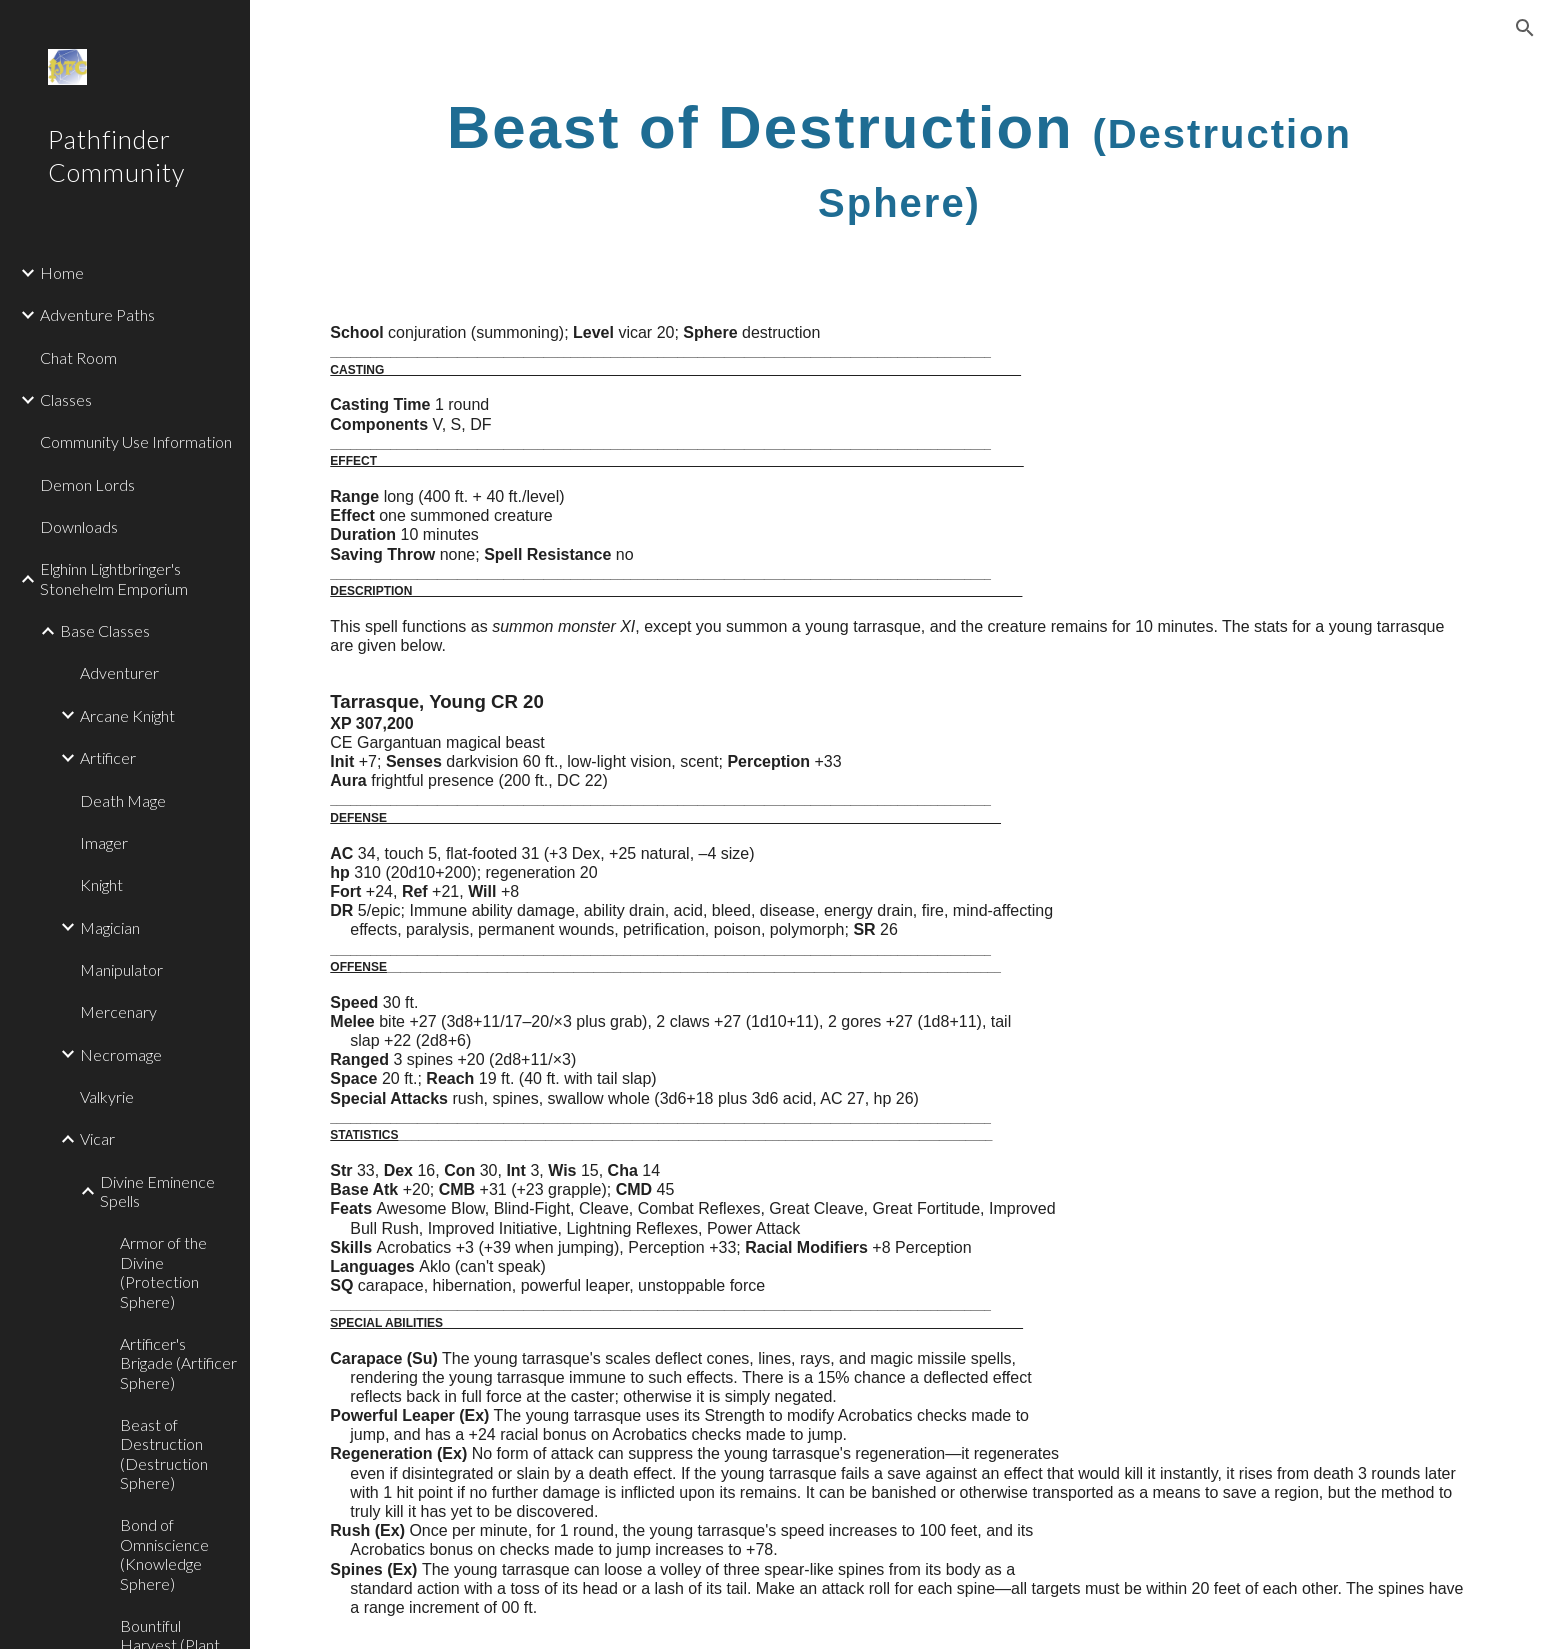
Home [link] (62, 272)
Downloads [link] (79, 526)
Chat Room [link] (78, 357)
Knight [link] (101, 884)
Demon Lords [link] (87, 484)
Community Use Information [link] (136, 441)
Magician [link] (110, 927)
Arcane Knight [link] (127, 715)
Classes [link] (66, 399)
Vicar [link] (97, 1138)
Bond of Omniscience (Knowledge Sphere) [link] (164, 1553)
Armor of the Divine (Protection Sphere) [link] (163, 1271)
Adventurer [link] (119, 672)
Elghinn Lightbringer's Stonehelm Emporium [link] (114, 578)
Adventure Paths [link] (97, 314)
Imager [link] (104, 842)
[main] (899, 159)
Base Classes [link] (105, 630)
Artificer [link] (108, 757)
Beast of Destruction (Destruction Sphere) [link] (164, 1453)
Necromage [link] (121, 1054)
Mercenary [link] (118, 1011)
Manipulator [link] (121, 969)
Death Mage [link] (123, 800)
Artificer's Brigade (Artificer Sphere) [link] (178, 1363)
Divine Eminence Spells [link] (157, 1191)
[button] (1525, 28)
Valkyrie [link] (107, 1096)
